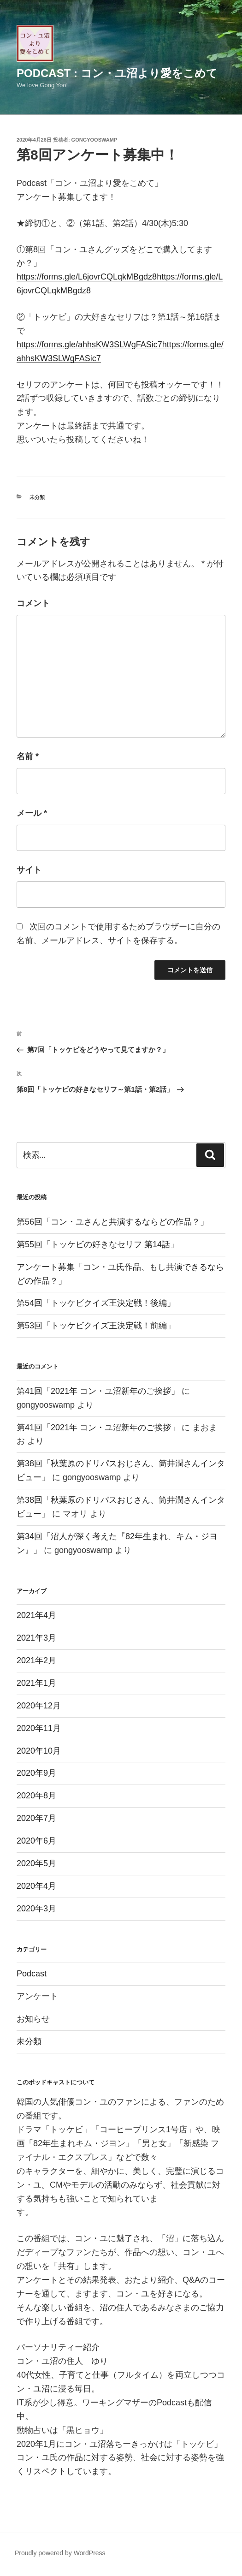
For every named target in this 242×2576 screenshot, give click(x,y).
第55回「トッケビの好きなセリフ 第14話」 (97, 1244)
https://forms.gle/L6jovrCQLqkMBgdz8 (87, 276)
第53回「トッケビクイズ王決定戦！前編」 (96, 1325)
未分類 (37, 497)
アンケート (37, 1996)
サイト (29, 870)
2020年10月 (39, 1750)
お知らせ (33, 2018)
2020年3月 (36, 1908)
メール (32, 813)
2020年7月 (36, 1818)
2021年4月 (36, 1615)
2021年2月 (36, 1660)
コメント (33, 603)
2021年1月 (36, 1683)
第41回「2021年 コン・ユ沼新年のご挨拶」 (98, 1391)
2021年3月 (36, 1637)
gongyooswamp (94, 140)
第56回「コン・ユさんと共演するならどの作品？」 (112, 1221)
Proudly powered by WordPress (60, 2553)
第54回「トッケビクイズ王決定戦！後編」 (96, 1303)
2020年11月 (39, 1728)
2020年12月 (39, 1705)
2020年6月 (36, 1840)
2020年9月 (36, 1773)
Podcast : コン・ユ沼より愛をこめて (117, 73)
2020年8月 (36, 1795)
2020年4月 (36, 1886)
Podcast (32, 1973)
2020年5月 (36, 1863)
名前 (28, 756)
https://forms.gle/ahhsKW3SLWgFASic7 (89, 344)
